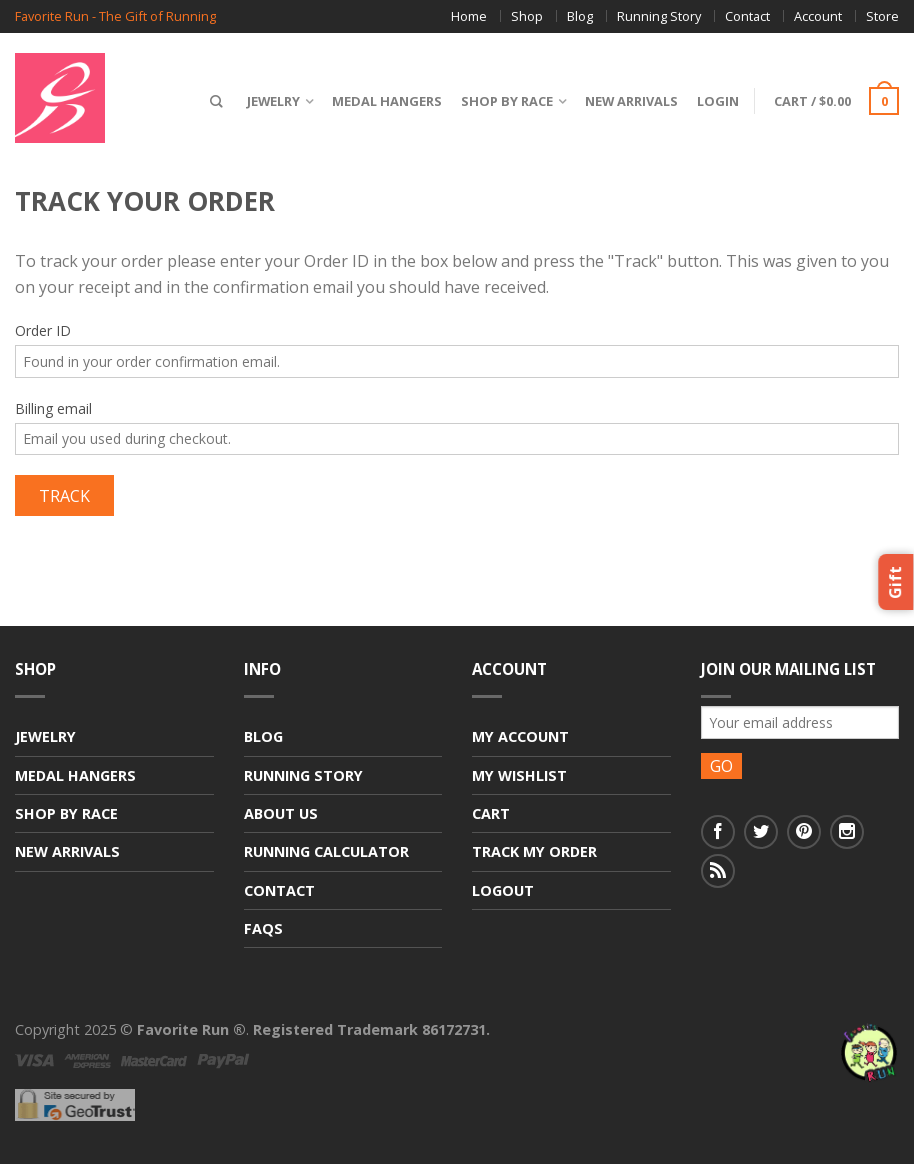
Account (818, 16)
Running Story (659, 16)
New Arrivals (631, 101)
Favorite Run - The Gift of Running (115, 16)
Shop (527, 16)
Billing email (53, 408)
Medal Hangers (387, 101)
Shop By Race (507, 101)
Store (882, 16)
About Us (281, 813)
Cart (491, 813)
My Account (520, 736)
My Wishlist (519, 775)
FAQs (263, 928)
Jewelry (273, 101)
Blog (580, 16)
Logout (503, 890)
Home (469, 16)
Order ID (43, 330)
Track (64, 496)
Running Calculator (326, 851)
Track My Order (534, 851)
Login (718, 101)
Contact (747, 16)
